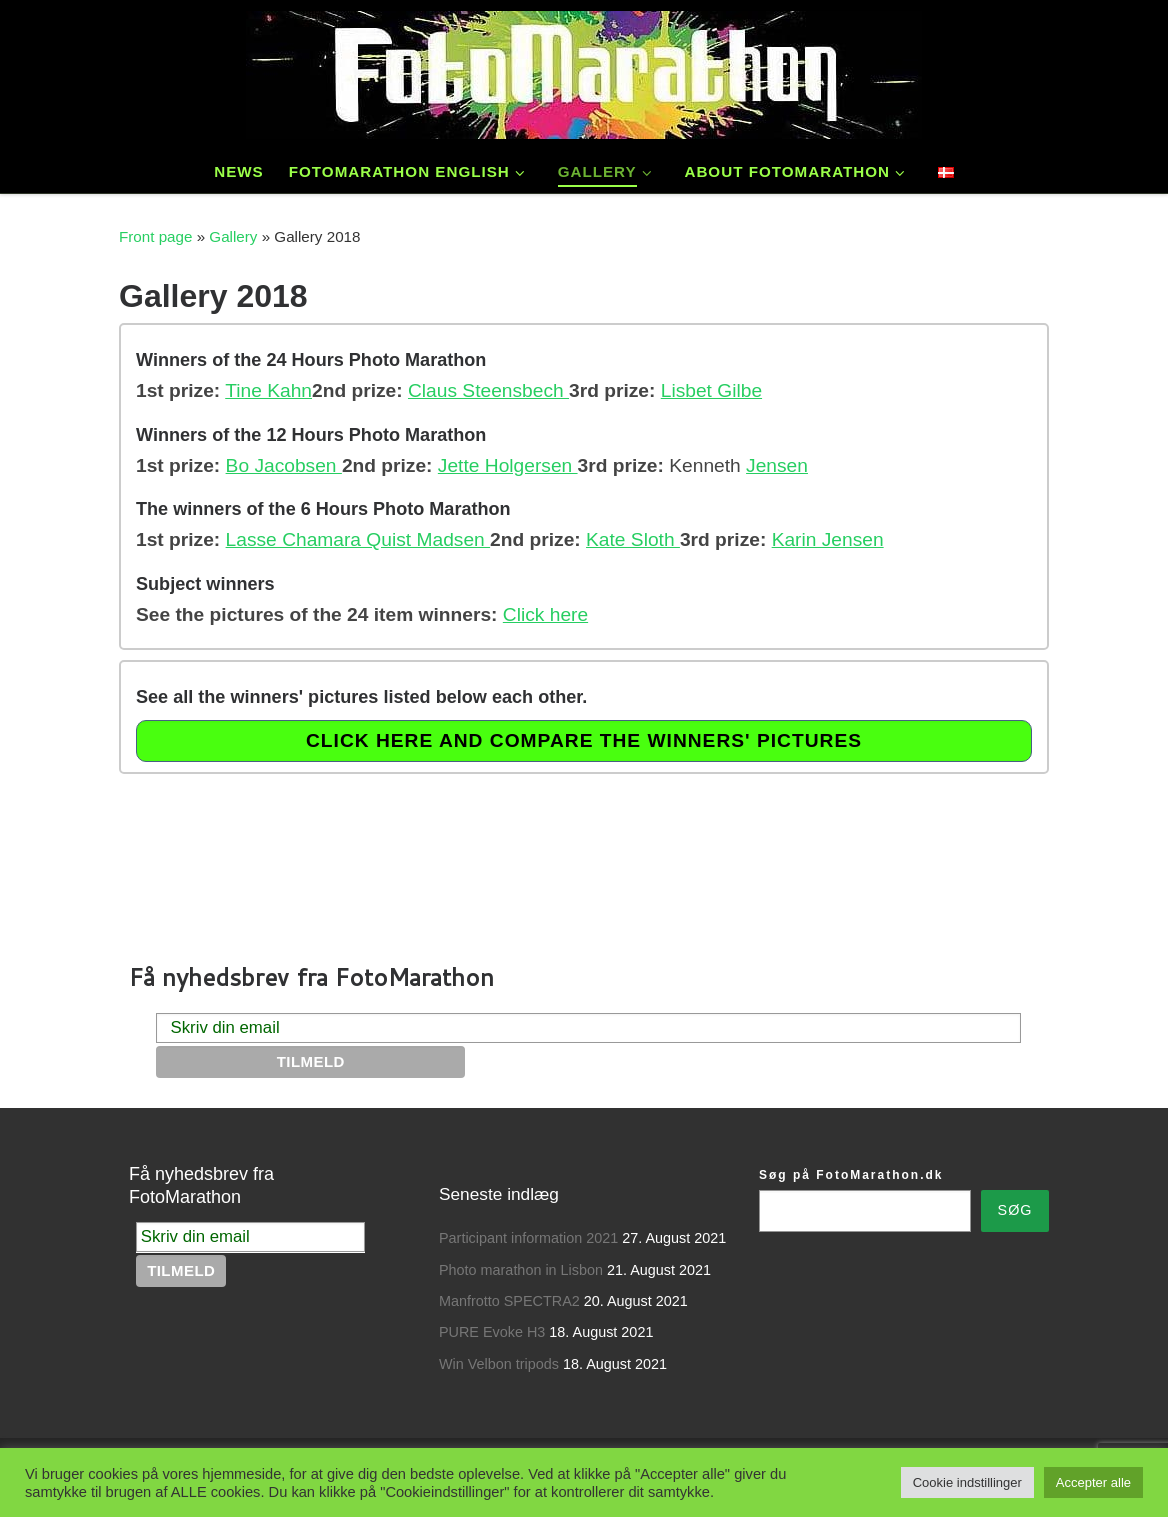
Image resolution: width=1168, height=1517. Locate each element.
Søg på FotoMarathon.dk (851, 1175)
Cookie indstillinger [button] (967, 1482)
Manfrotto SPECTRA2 (509, 1301)
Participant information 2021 (528, 1238)
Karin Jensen (828, 539)
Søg (1015, 1210)
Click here (545, 614)
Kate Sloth (633, 539)
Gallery (233, 236)
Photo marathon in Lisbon (521, 1270)
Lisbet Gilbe (711, 390)
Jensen (777, 465)
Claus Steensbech (488, 390)
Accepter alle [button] (1093, 1482)
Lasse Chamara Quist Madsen (358, 539)
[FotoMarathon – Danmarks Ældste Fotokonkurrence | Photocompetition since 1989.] (584, 70)
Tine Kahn (268, 390)
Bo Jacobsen (284, 465)
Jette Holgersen (508, 465)
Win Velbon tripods (499, 1364)
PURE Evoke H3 (492, 1332)
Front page (155, 236)
